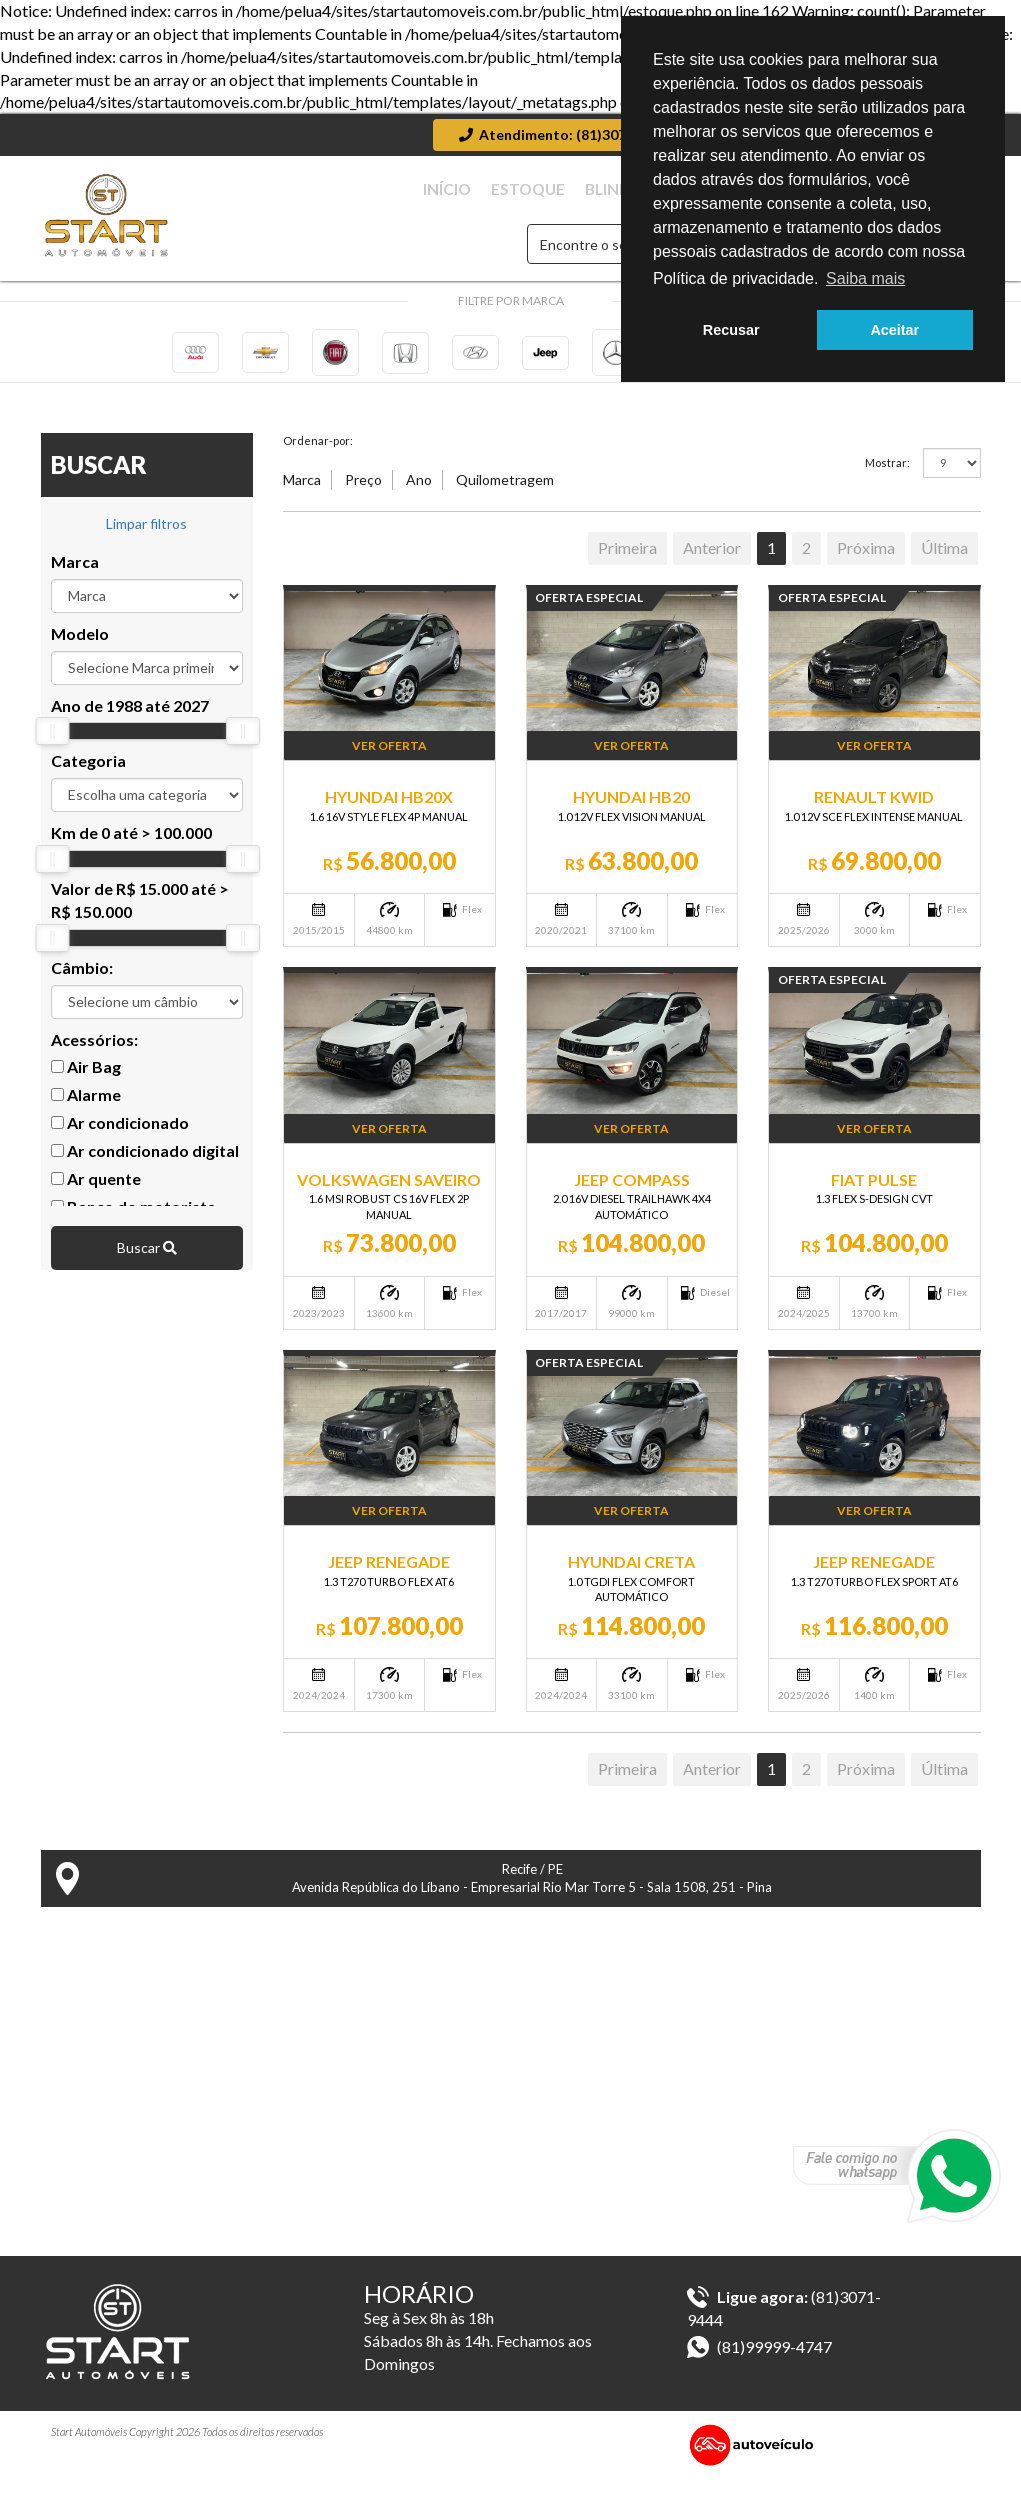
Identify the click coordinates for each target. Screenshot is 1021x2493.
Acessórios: (94, 1053)
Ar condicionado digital (145, 1165)
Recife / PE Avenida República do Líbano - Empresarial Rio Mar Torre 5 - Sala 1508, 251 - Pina (414, 1893)
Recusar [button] (731, 330)
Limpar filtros (146, 538)
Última (944, 562)
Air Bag (86, 1081)
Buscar (147, 1262)
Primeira (627, 562)
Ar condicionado (120, 1137)
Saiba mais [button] (865, 278)
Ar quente (96, 1193)
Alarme (86, 1109)
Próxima (866, 562)
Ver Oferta (389, 760)
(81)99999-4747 (759, 2361)
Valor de (140, 915)
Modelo (80, 647)
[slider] (52, 746)
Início (538, 189)
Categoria (88, 775)
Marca (75, 576)
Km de (131, 847)
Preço (363, 494)
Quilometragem (505, 494)
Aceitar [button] (894, 330)
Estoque (604, 189)
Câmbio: (82, 982)
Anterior (712, 562)
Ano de (130, 719)
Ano (419, 494)
